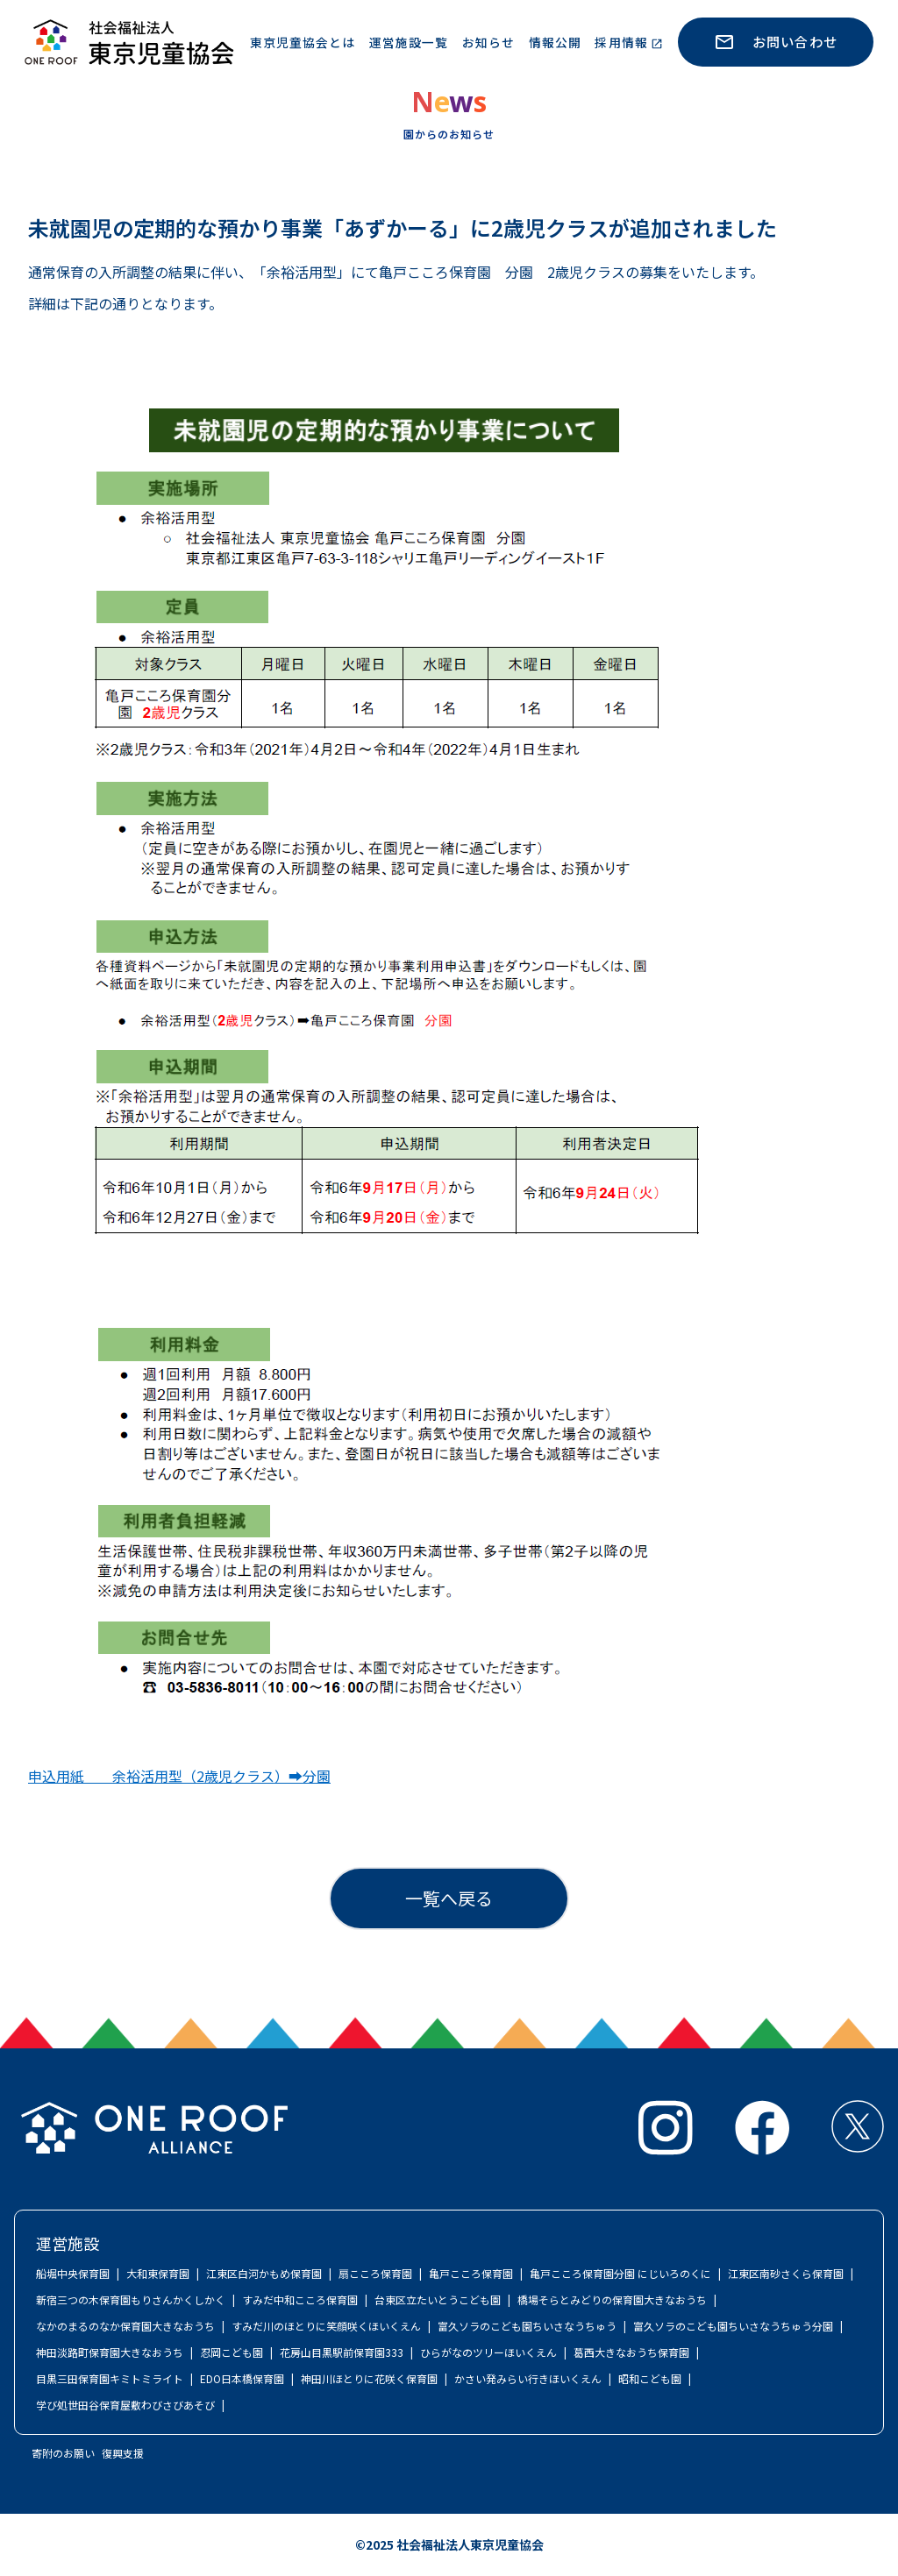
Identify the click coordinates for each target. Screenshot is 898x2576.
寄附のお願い (63, 2452)
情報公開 (555, 42)
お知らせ (488, 42)
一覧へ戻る (449, 1898)
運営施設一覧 (409, 42)
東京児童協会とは (303, 42)
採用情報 (621, 42)
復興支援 (123, 2452)
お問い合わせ (775, 42)
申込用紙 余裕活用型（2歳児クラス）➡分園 (179, 1775)
